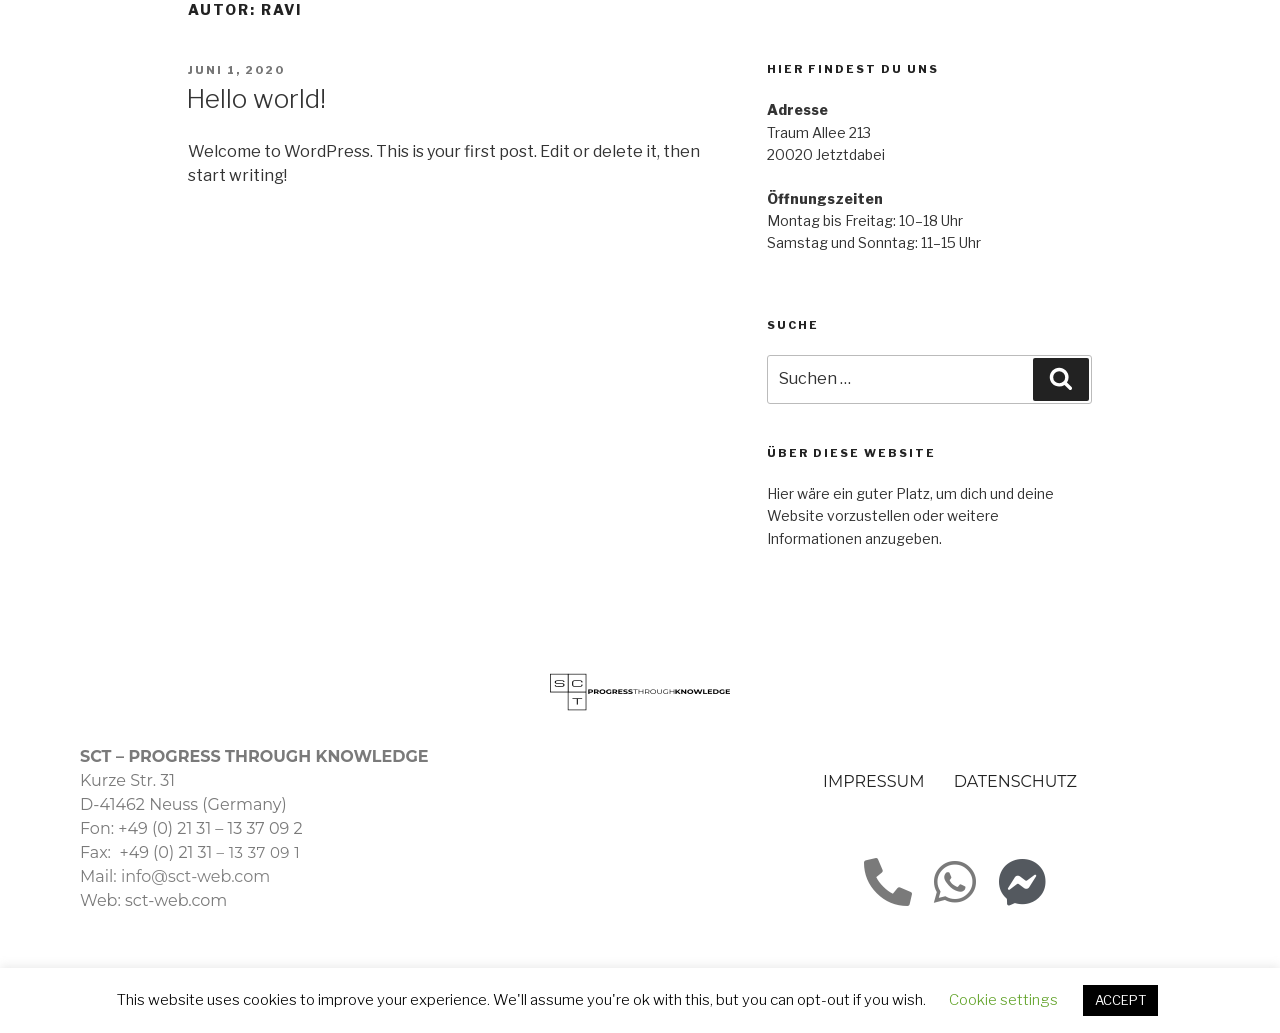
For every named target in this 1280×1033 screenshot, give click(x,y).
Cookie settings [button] (1003, 1000)
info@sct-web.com (195, 876)
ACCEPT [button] (1120, 1000)
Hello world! (256, 98)
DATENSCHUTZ (1015, 781)
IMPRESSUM (873, 781)
